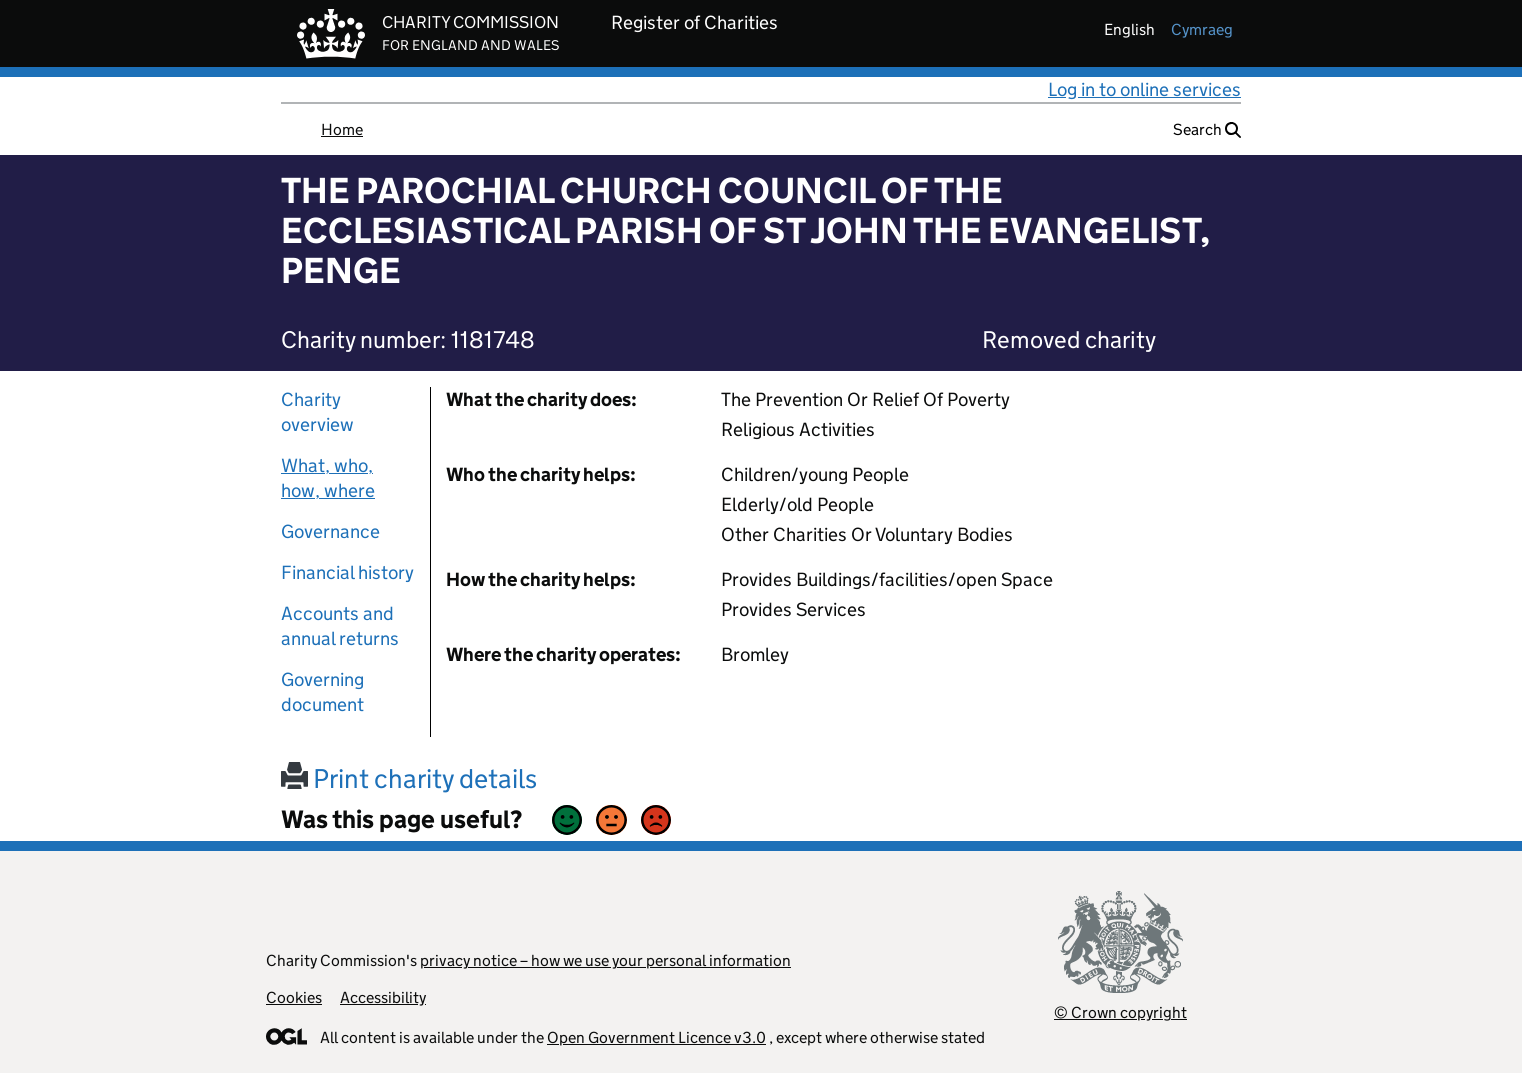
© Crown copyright (1120, 1012)
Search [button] (1207, 129)
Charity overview (317, 412)
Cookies (294, 997)
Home (342, 129)
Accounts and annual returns (340, 626)
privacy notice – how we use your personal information (605, 960)
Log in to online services (1144, 89)
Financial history (347, 572)
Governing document (322, 692)
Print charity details (409, 778)
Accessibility (383, 997)
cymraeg (1202, 29)
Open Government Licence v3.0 (656, 1037)
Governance (330, 531)
